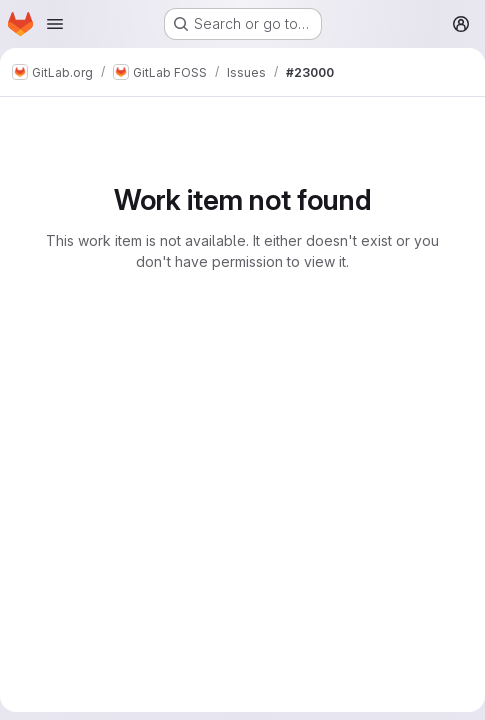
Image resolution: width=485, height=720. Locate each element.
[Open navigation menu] (55, 24)
